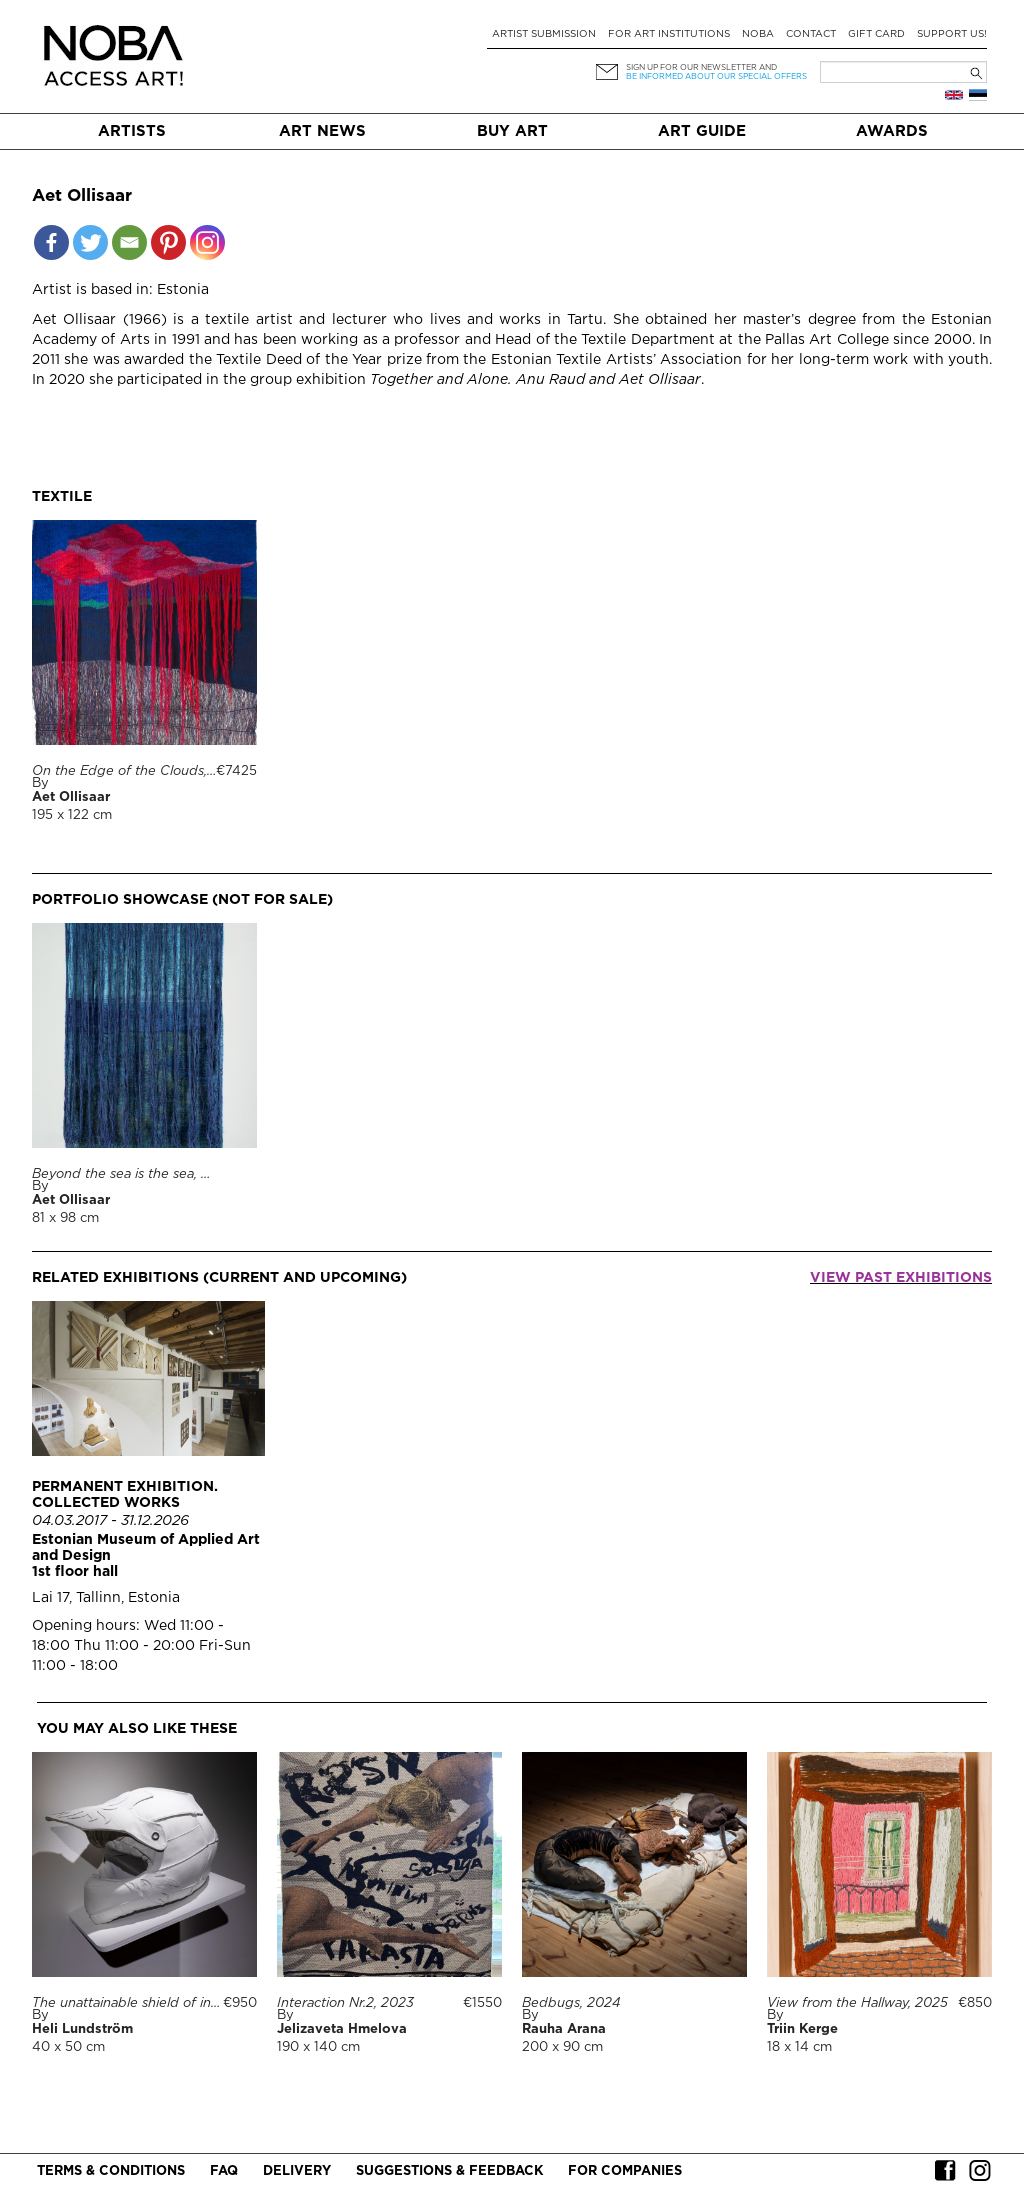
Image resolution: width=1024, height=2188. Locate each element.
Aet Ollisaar (71, 797)
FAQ (224, 2171)
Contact (811, 34)
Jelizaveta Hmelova (342, 2029)
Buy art (512, 131)
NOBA (758, 34)
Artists (132, 131)
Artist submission (544, 34)
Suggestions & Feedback (449, 2171)
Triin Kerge (802, 2029)
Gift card (876, 34)
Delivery (297, 2171)
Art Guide (702, 131)
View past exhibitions (901, 1278)
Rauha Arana (564, 2029)
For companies (625, 2171)
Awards (892, 131)
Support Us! (952, 34)
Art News (322, 131)
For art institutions (669, 34)
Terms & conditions (111, 2171)
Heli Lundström (82, 2029)
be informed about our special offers (716, 76)
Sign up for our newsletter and (701, 67)
